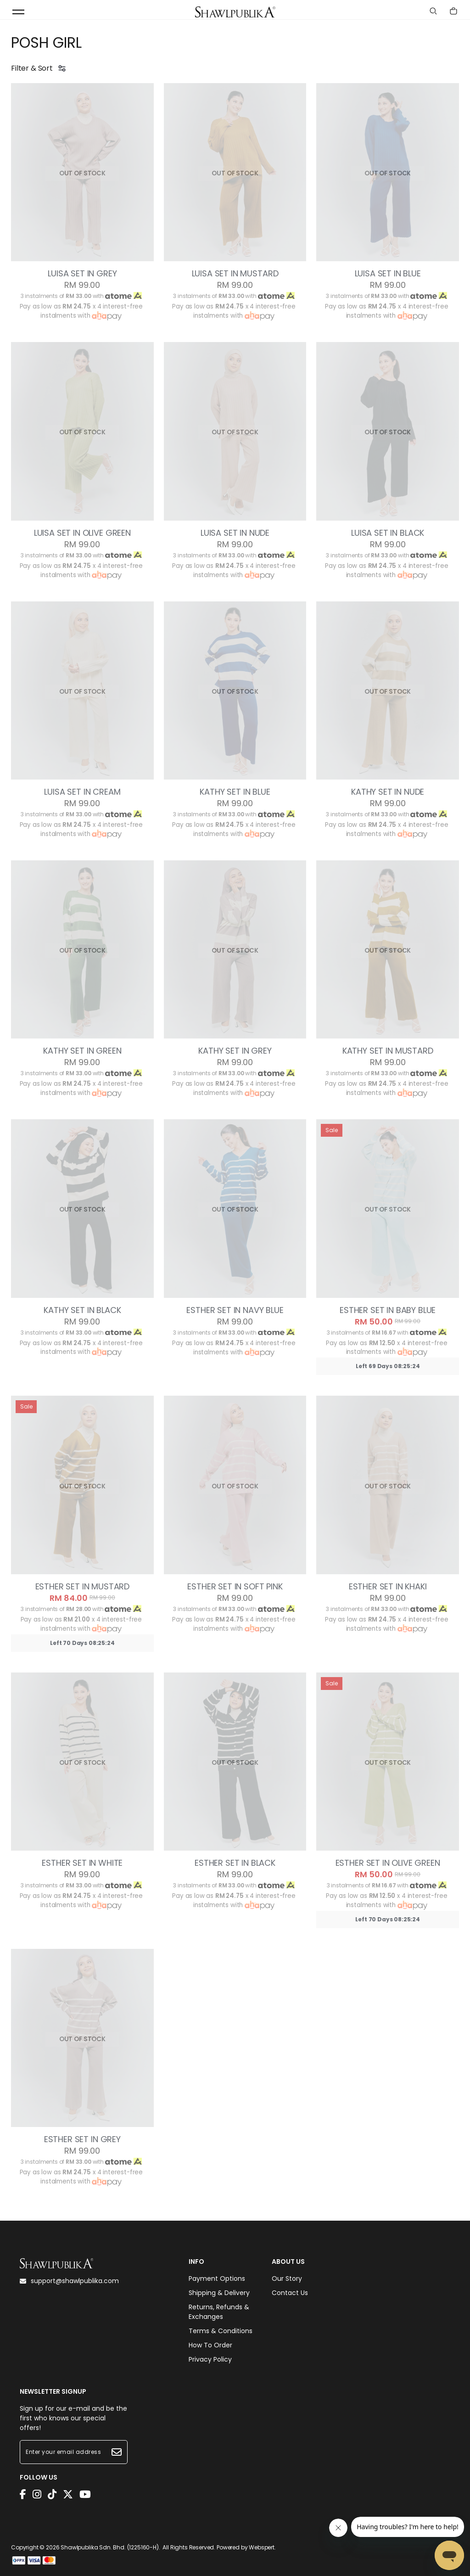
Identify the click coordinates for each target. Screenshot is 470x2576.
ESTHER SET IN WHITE (82, 1863)
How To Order (210, 2345)
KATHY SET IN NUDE (387, 792)
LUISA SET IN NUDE (235, 533)
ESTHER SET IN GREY (82, 2139)
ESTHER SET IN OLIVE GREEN (388, 1863)
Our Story (287, 2278)
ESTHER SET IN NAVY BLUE (234, 1310)
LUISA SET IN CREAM (82, 792)
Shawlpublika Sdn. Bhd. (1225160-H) (110, 2547)
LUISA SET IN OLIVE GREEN (82, 533)
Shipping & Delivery (219, 2292)
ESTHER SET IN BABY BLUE (388, 1310)
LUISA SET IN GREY (82, 274)
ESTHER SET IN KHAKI (388, 1587)
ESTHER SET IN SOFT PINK (234, 1587)
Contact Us (290, 2292)
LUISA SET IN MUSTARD (235, 274)
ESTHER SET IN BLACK (235, 1863)
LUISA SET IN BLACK (387, 533)
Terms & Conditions (220, 2330)
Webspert (261, 2547)
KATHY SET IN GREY (234, 1051)
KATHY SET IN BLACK (82, 1310)
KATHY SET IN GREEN (82, 1051)
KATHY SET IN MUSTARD (387, 1051)
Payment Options (217, 2278)
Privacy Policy (210, 2359)
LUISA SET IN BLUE (388, 274)
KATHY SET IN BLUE (235, 792)
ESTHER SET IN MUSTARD (82, 1587)
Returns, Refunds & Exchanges (219, 2311)
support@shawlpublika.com (69, 2280)
